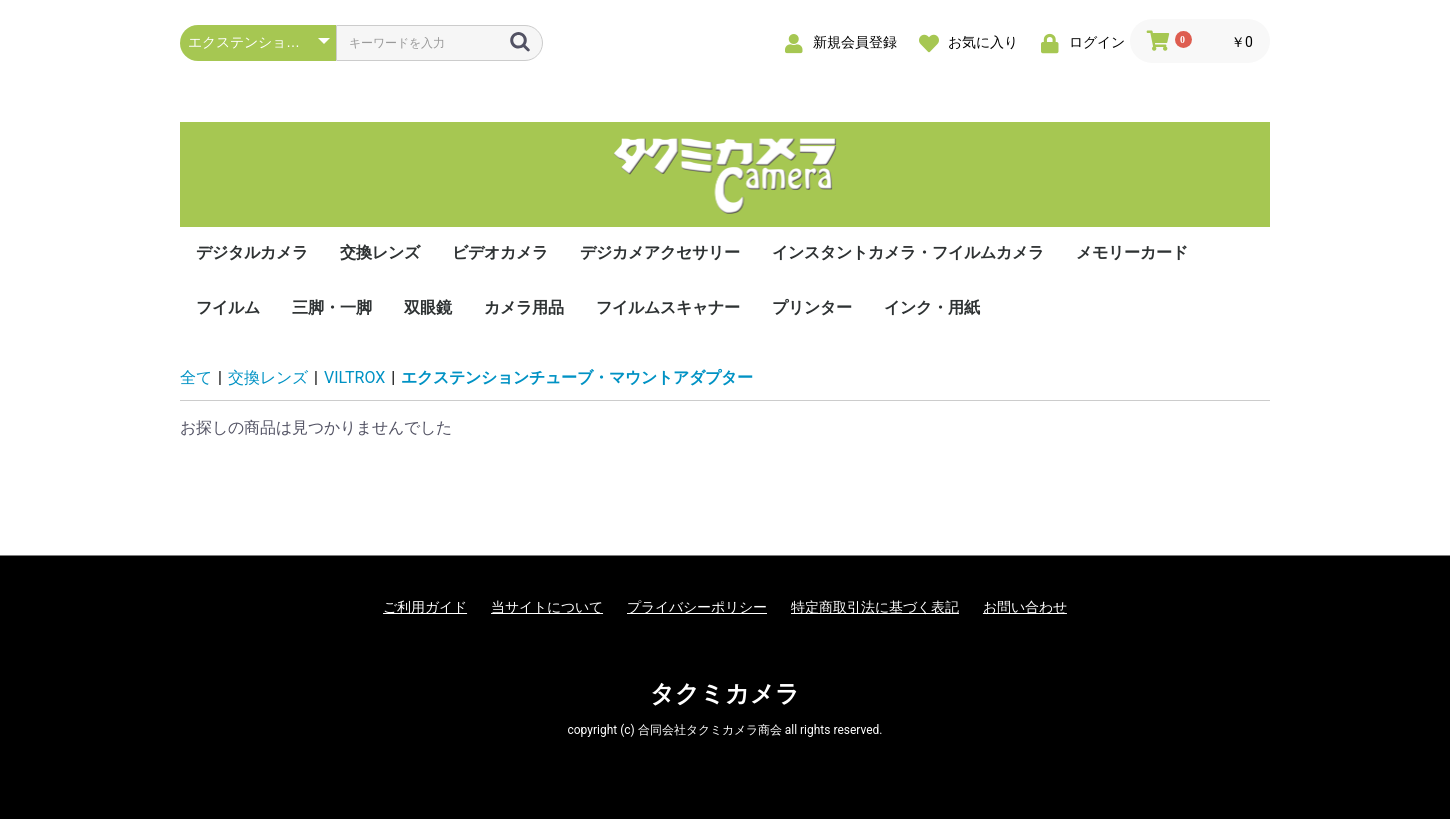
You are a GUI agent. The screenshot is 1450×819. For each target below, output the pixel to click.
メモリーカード (1132, 252)
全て (196, 377)
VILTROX (354, 377)
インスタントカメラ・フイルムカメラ (908, 252)
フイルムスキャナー (668, 307)
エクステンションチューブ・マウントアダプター (577, 377)
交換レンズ (380, 252)
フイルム (228, 307)
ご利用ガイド (425, 607)
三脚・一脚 (332, 307)
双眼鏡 (428, 307)
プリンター (812, 307)
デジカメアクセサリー (660, 252)
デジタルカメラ (252, 252)
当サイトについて (547, 607)
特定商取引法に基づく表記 (875, 607)
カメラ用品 (524, 307)
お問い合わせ (1025, 607)
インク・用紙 (932, 307)
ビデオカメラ (500, 252)
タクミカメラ (725, 694)
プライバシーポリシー (697, 607)
